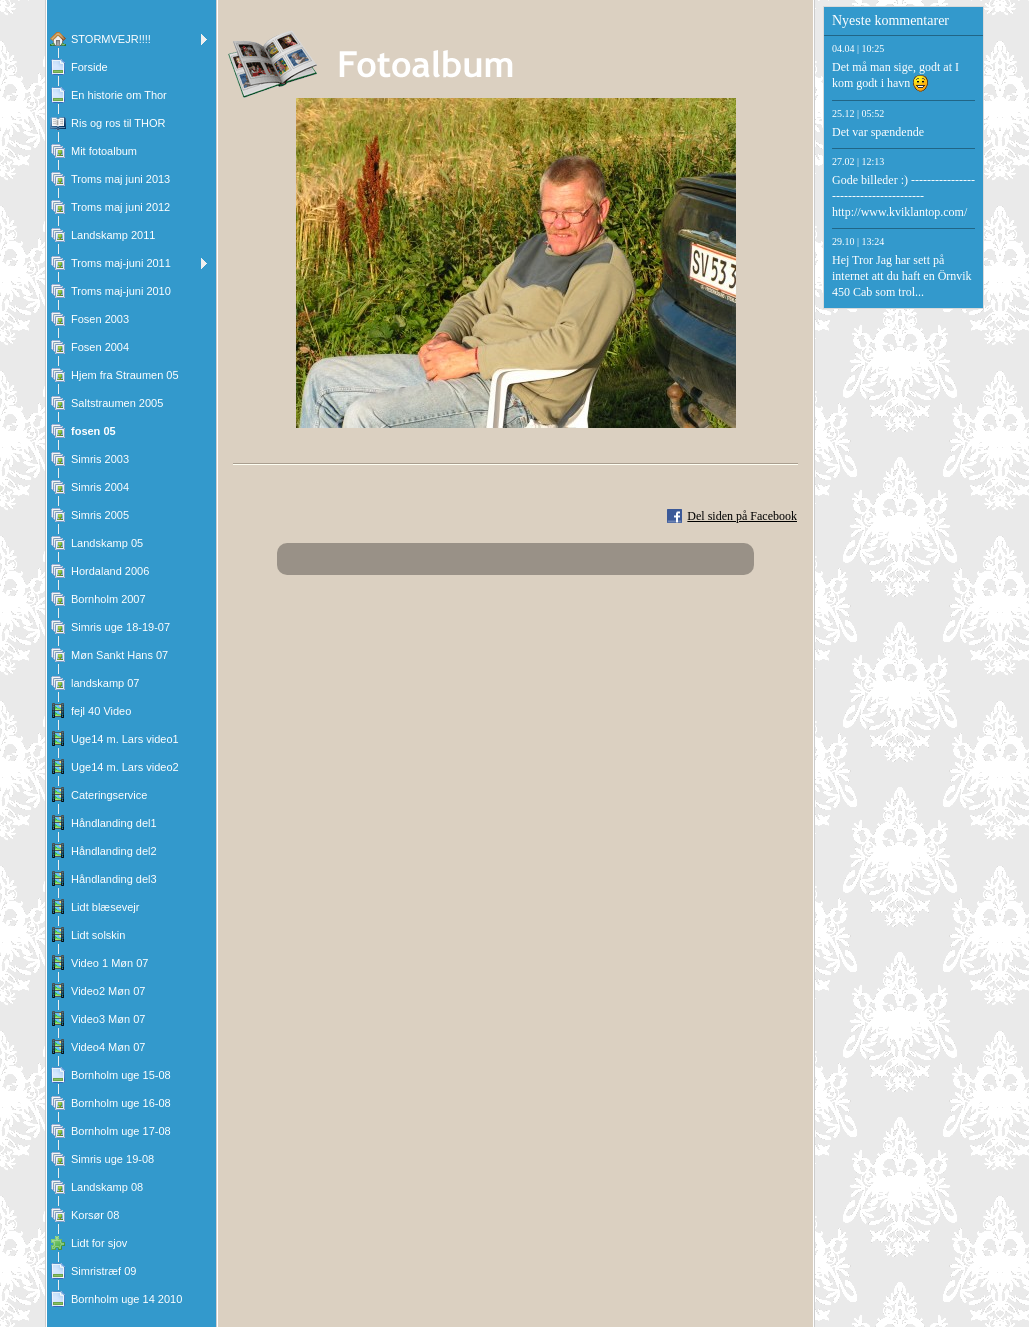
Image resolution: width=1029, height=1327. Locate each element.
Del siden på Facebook (742, 516)
